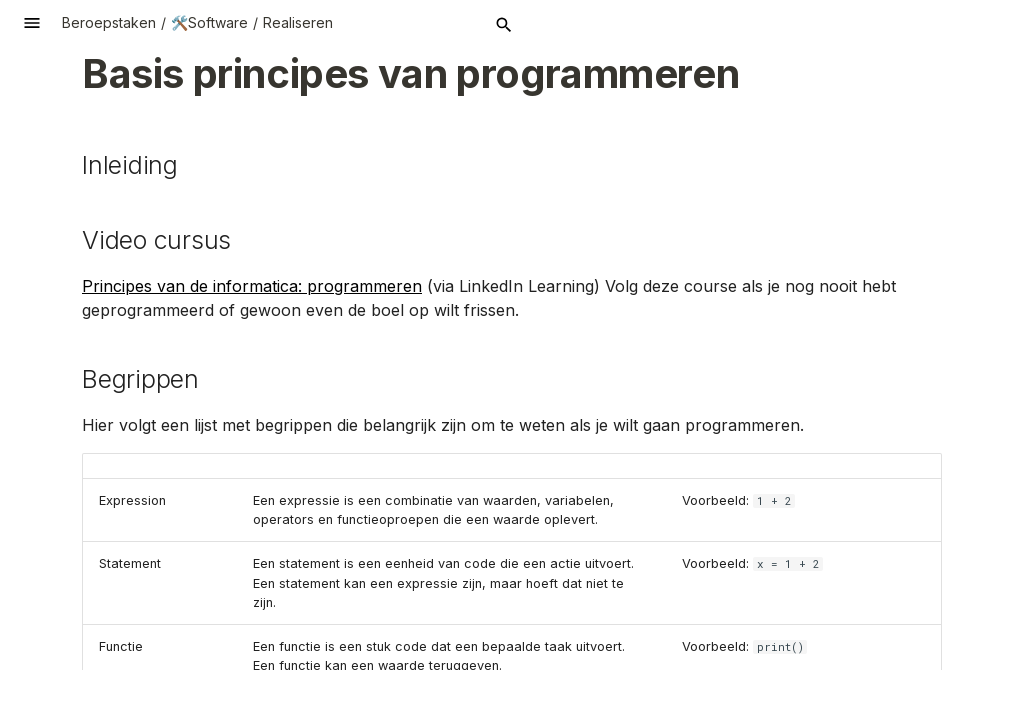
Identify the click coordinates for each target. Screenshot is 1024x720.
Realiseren (298, 22)
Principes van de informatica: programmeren (252, 286)
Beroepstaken (109, 22)
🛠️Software (209, 22)
